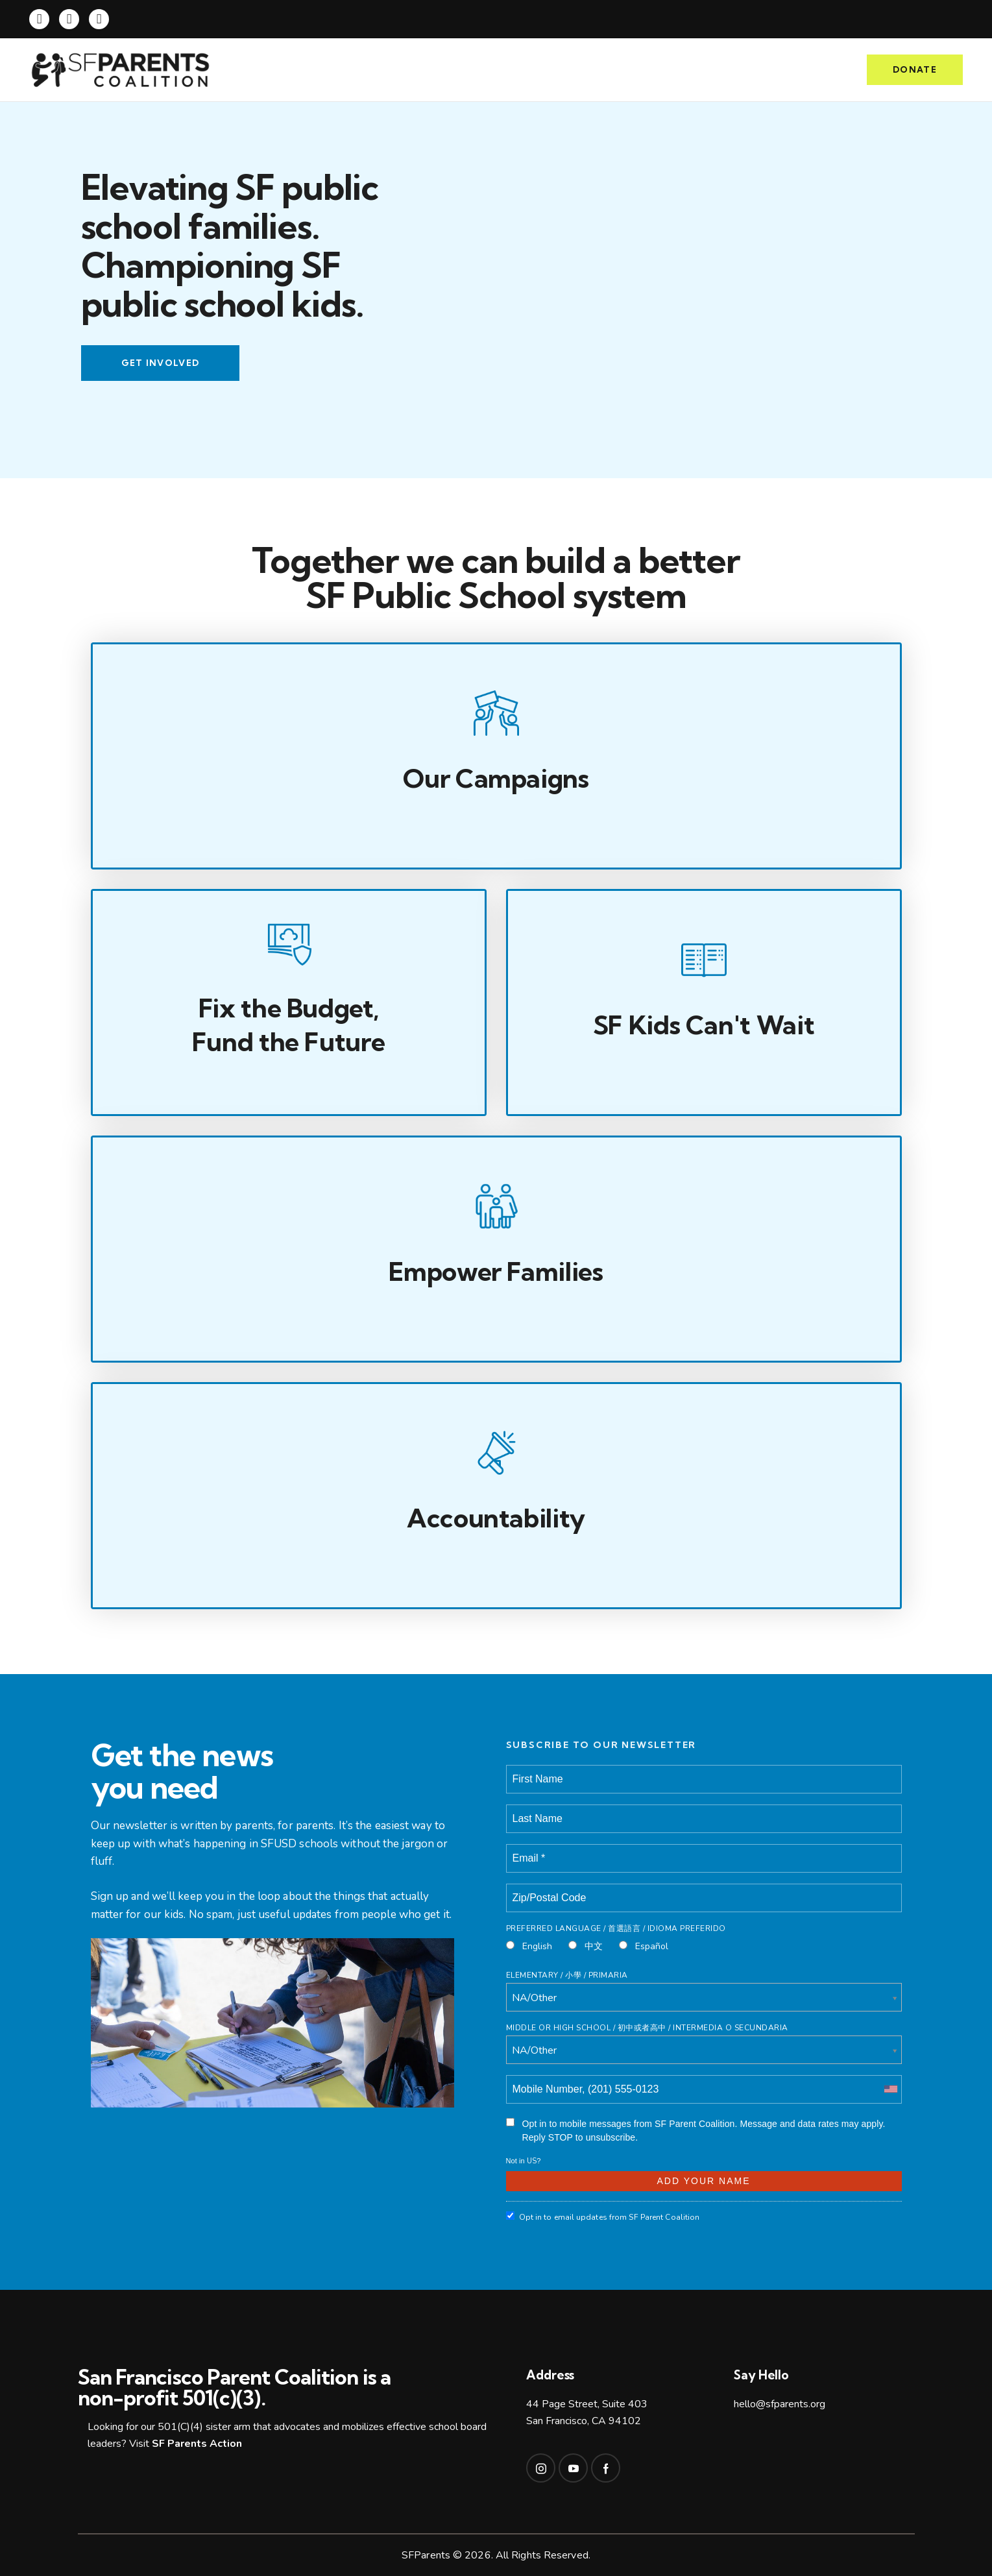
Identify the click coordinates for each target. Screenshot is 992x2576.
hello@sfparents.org (779, 2404)
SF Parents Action (197, 2443)
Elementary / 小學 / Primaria (567, 1975)
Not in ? (523, 2161)
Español (644, 1946)
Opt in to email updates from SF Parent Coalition (603, 2216)
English (529, 1946)
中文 (585, 1946)
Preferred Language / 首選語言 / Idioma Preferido (616, 1928)
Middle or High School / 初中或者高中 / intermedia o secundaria (647, 2028)
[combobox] (890, 2089)
